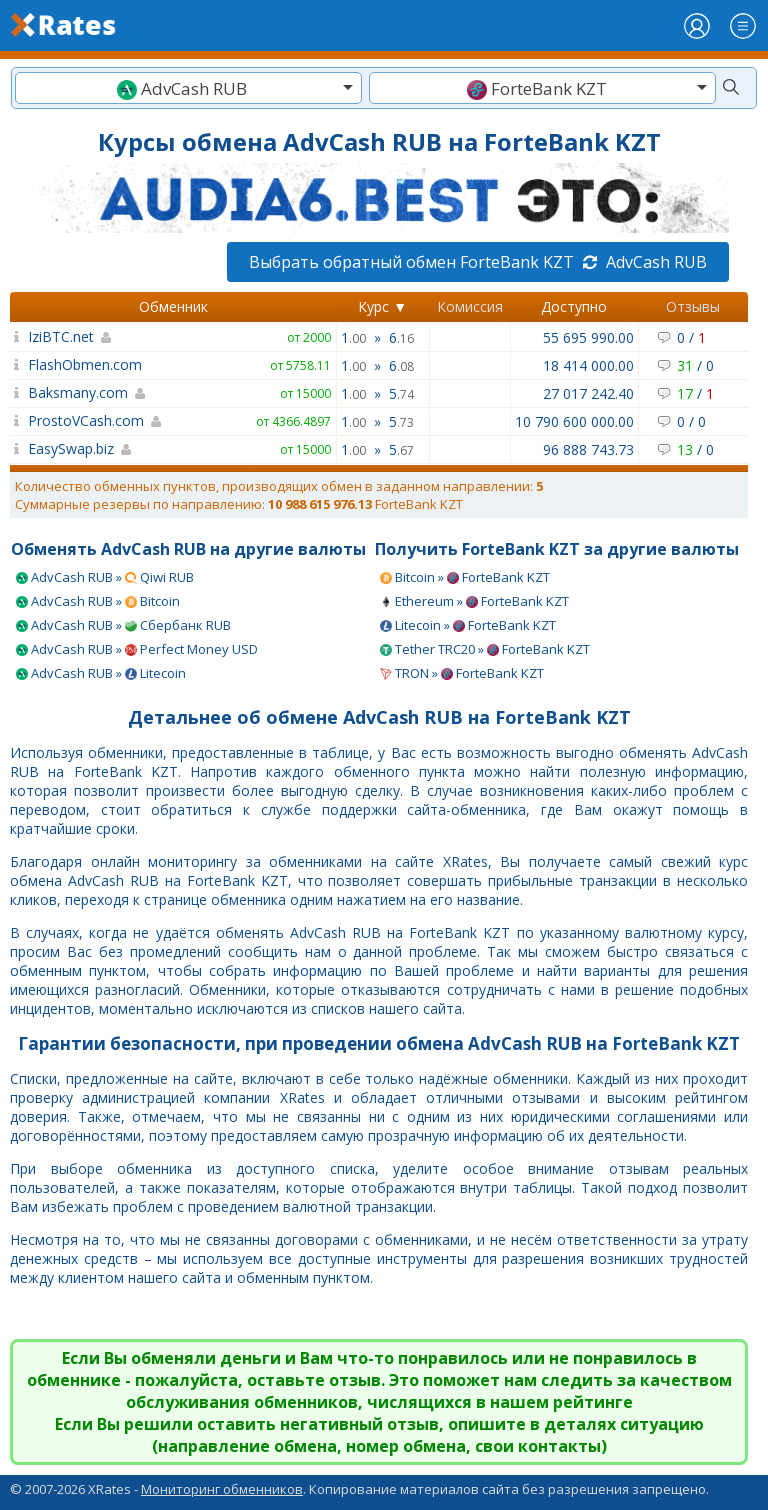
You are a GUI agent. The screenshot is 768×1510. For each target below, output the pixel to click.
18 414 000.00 (588, 365)
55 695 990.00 (588, 337)
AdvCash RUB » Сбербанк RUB (123, 625)
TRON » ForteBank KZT (462, 673)
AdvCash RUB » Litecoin (101, 673)
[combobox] (188, 88)
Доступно (574, 306)
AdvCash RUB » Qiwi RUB (105, 577)
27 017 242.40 (588, 393)
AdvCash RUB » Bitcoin (98, 601)
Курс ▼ (382, 306)
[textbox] (188, 88)
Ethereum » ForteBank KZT (474, 601)
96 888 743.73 (588, 449)
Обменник (173, 306)
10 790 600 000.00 (574, 421)
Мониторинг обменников (222, 1489)
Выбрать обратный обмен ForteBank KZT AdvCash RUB (478, 262)
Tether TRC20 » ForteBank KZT (485, 649)
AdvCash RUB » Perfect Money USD (137, 649)
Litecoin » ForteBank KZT (468, 625)
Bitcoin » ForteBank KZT (465, 577)
